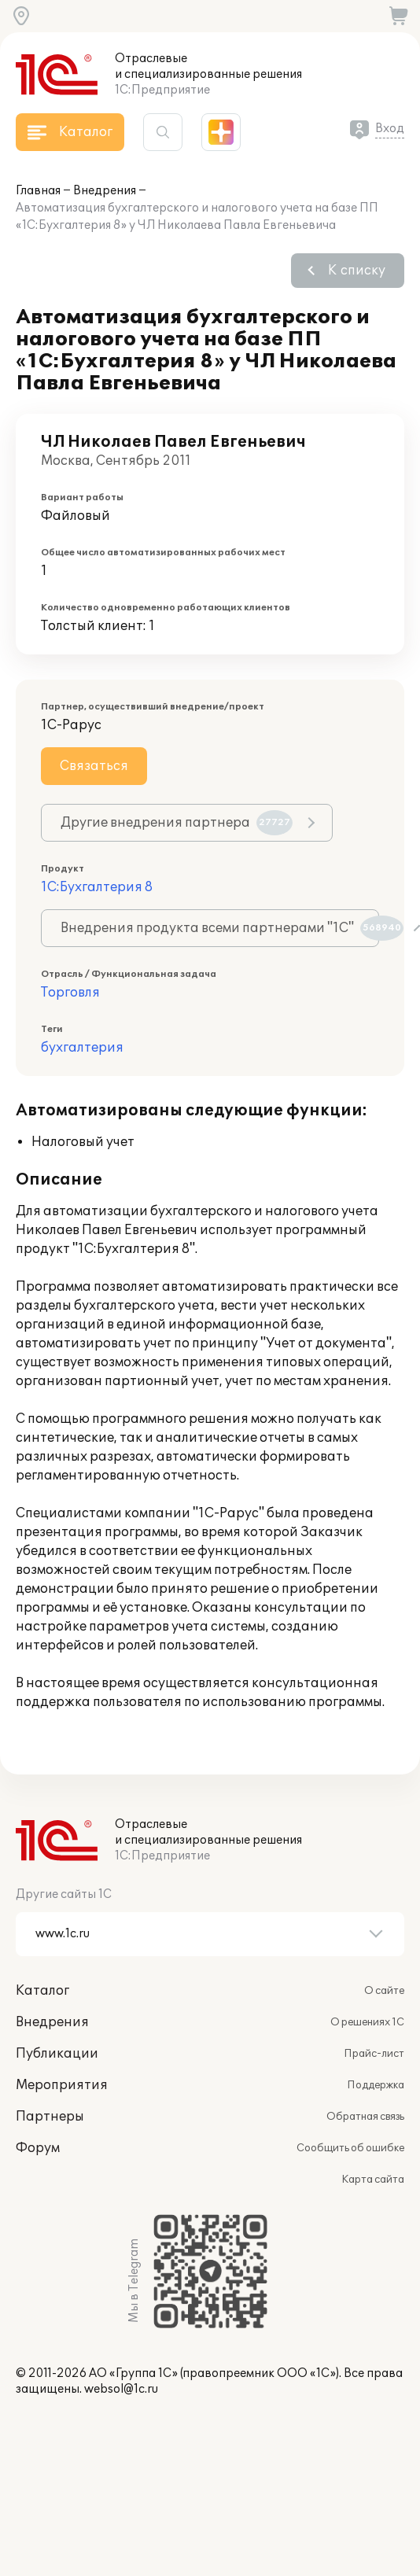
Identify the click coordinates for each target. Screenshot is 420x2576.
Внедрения (104, 190)
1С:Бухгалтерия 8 (97, 887)
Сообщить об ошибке (350, 2148)
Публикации (57, 2054)
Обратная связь (365, 2116)
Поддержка (375, 2085)
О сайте (384, 1991)
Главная (38, 190)
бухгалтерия (82, 1048)
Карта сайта (372, 2179)
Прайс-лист (374, 2053)
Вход (389, 128)
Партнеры (50, 2117)
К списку (356, 270)
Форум (38, 2148)
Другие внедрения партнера (177, 822)
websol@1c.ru (121, 2389)
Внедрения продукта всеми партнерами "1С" (220, 928)
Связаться (94, 766)
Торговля (70, 993)
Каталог (42, 1991)
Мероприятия (62, 2085)
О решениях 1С (367, 2022)
